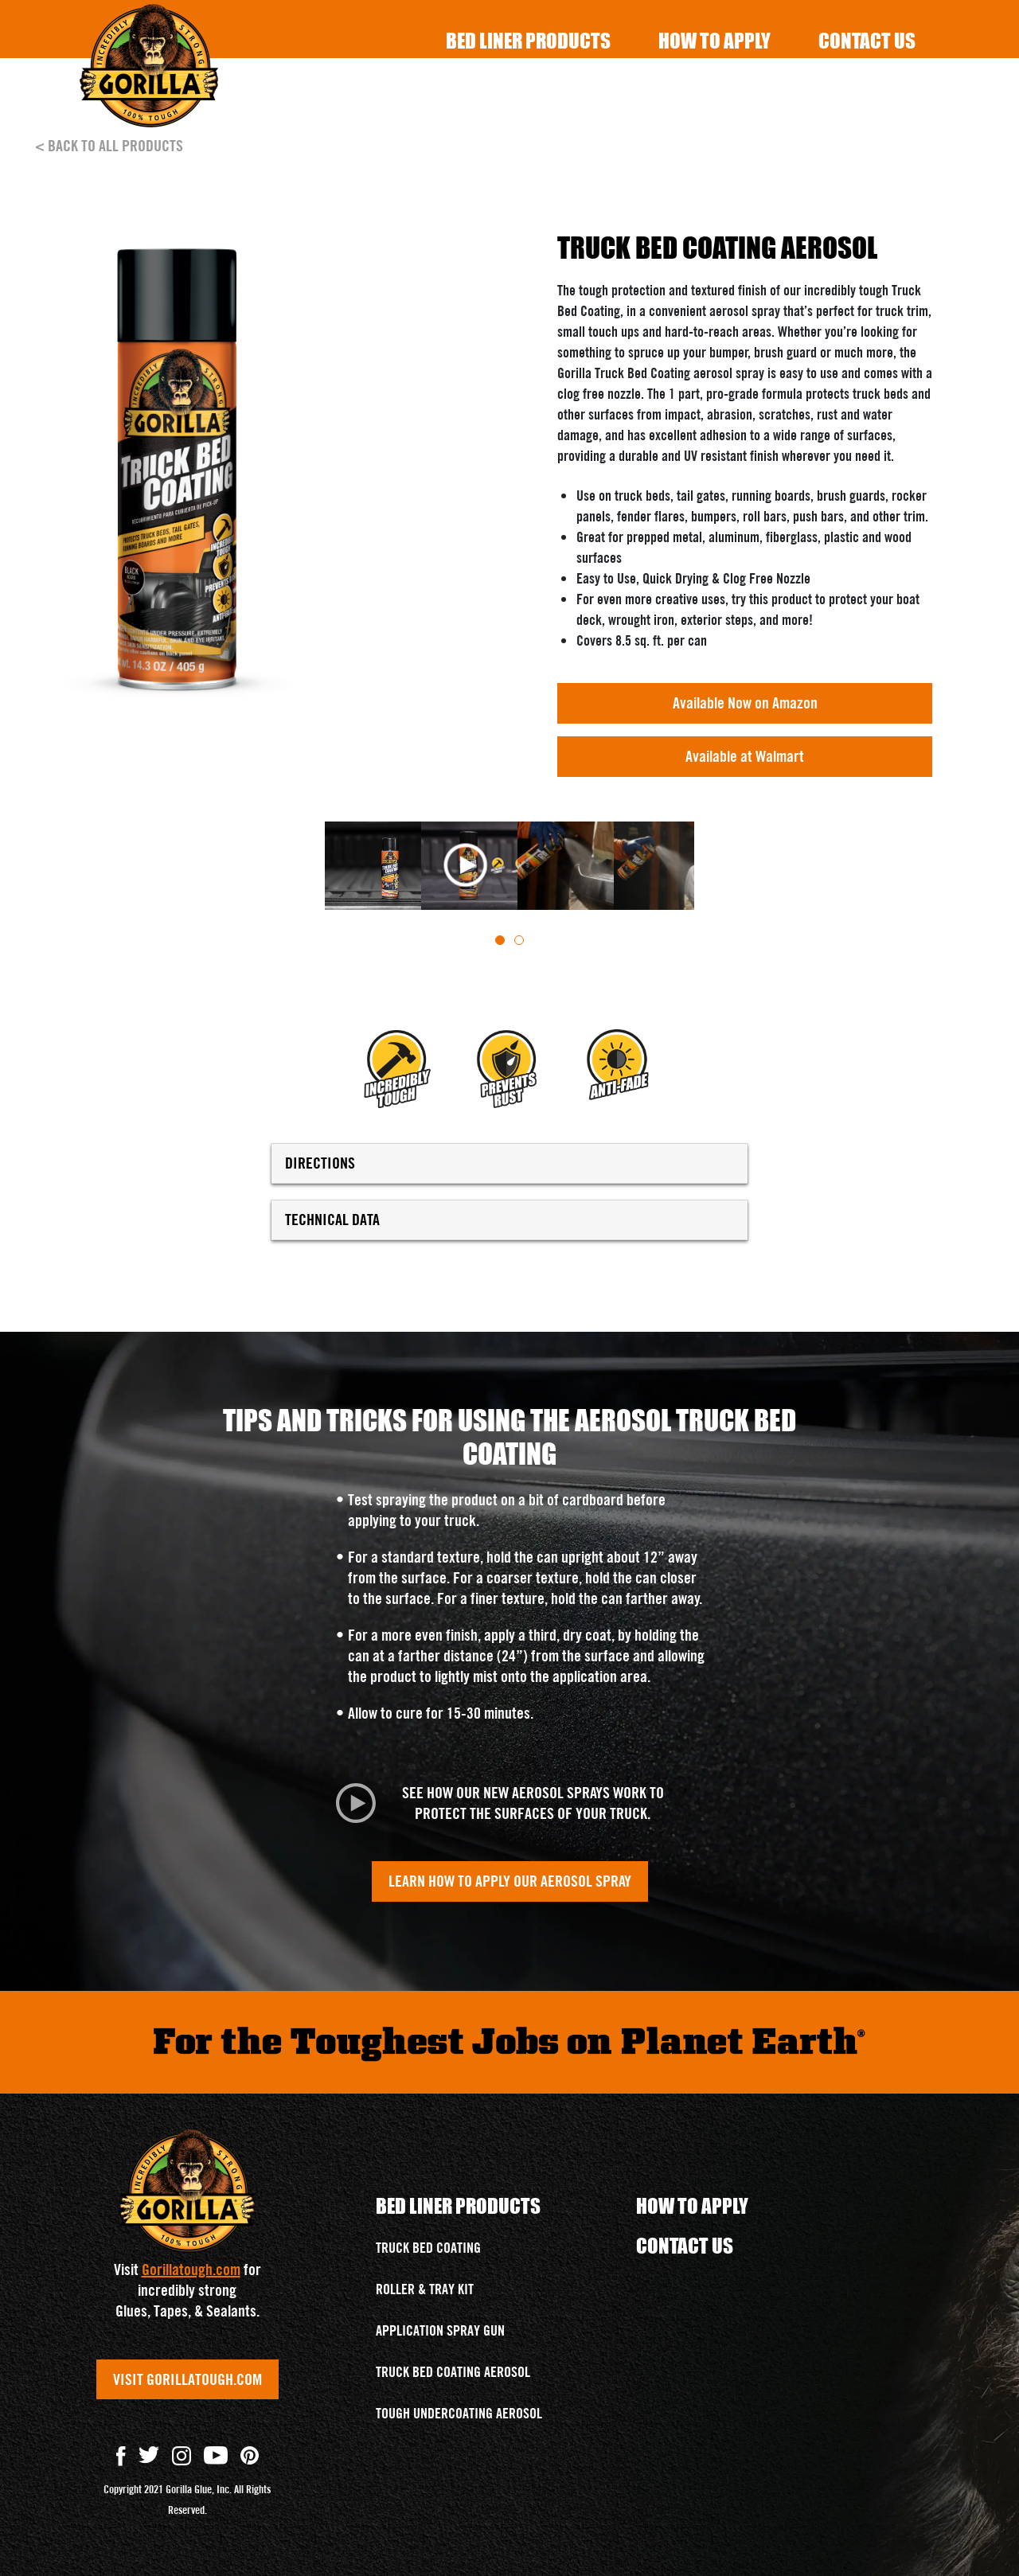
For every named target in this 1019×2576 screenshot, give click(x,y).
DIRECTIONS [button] (509, 1163)
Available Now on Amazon (745, 702)
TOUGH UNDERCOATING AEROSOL (459, 2413)
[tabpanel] (369, 866)
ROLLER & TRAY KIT (425, 2289)
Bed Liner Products (528, 40)
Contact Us (867, 40)
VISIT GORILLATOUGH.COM (187, 2379)
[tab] (500, 940)
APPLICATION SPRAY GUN (440, 2330)
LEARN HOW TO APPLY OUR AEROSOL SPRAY (509, 1881)
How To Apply (714, 40)
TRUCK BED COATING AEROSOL (453, 2372)
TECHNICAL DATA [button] (509, 1219)
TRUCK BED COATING (428, 2247)
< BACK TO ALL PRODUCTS (109, 146)
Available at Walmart (744, 756)
